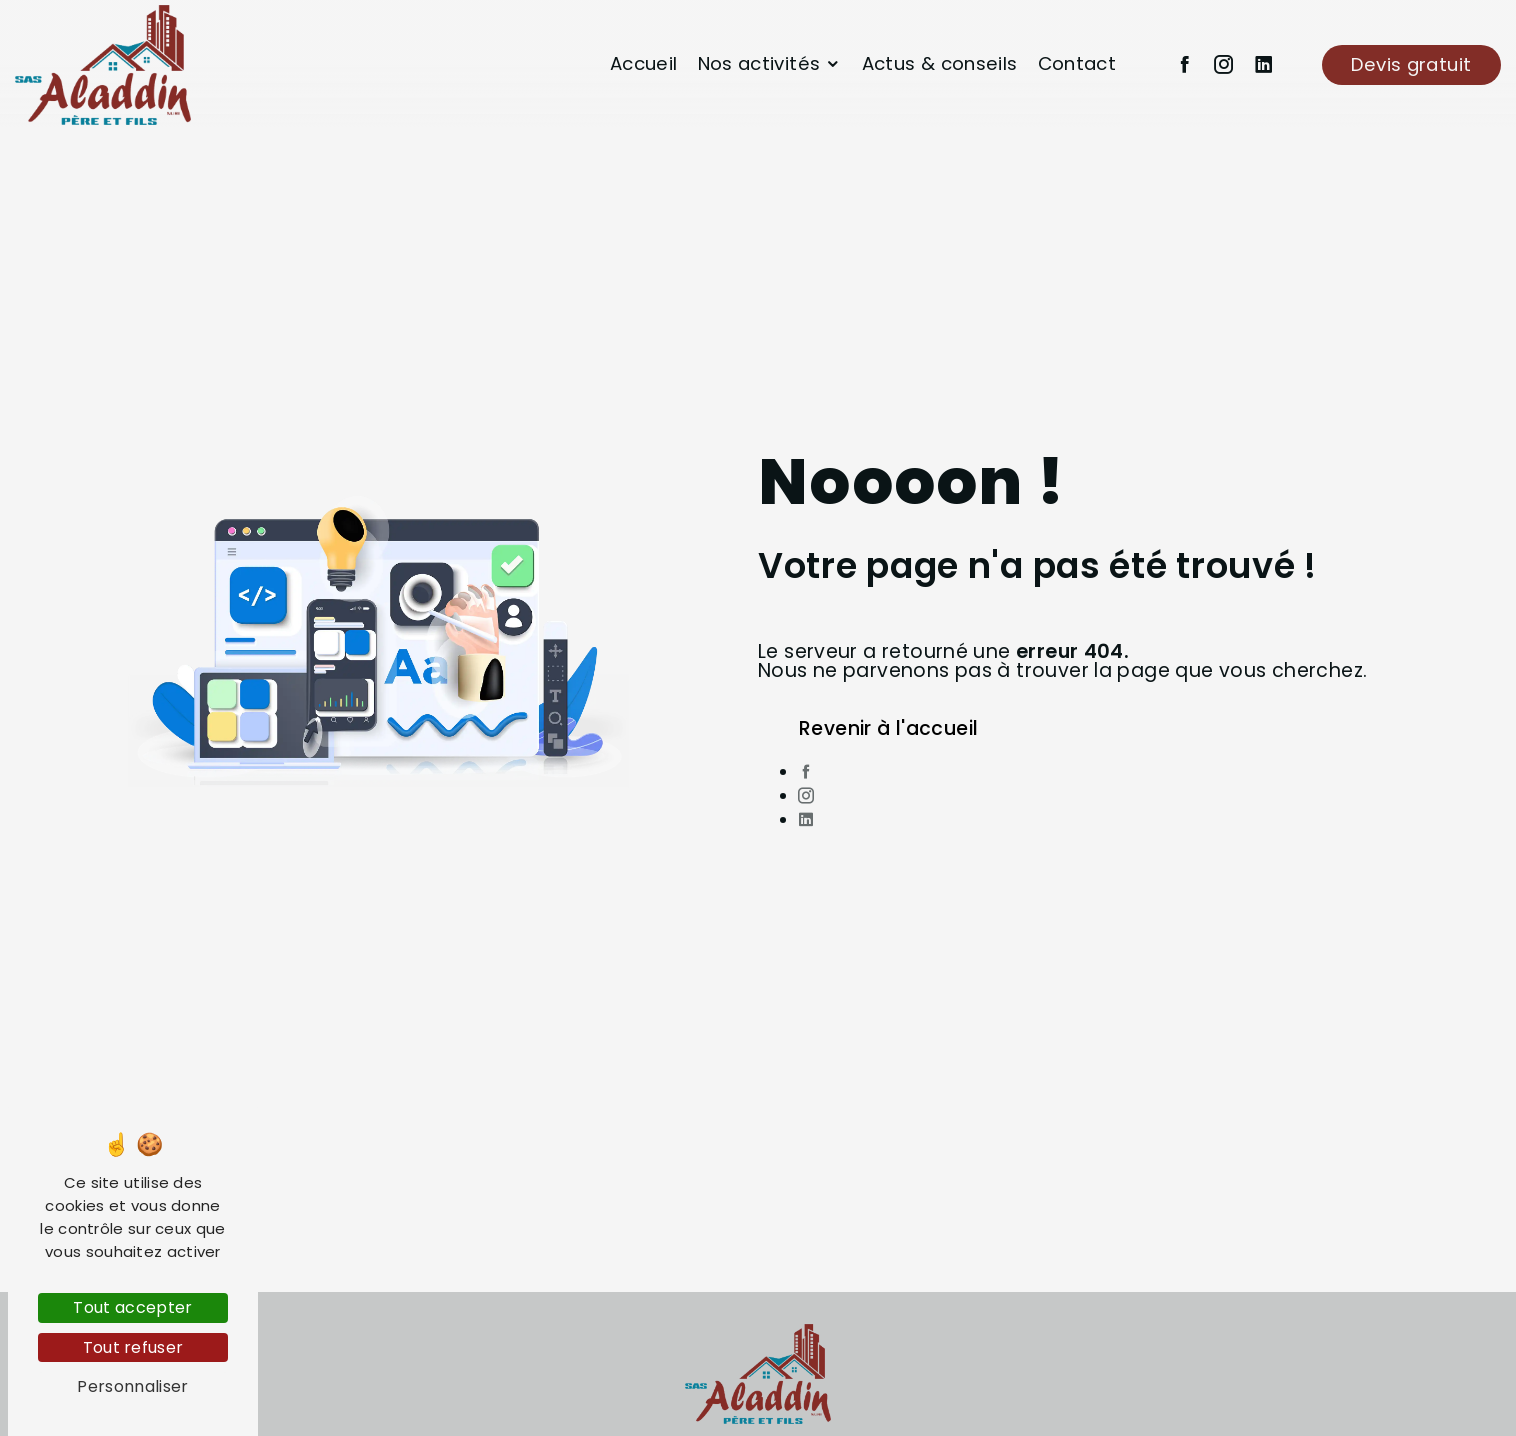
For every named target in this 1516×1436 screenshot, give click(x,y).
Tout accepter (132, 1307)
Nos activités (759, 63)
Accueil (644, 63)
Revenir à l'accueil (888, 728)
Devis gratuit (1411, 64)
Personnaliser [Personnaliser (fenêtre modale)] (132, 1386)
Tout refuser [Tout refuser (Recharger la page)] (133, 1347)
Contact (1077, 63)
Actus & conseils (940, 63)
